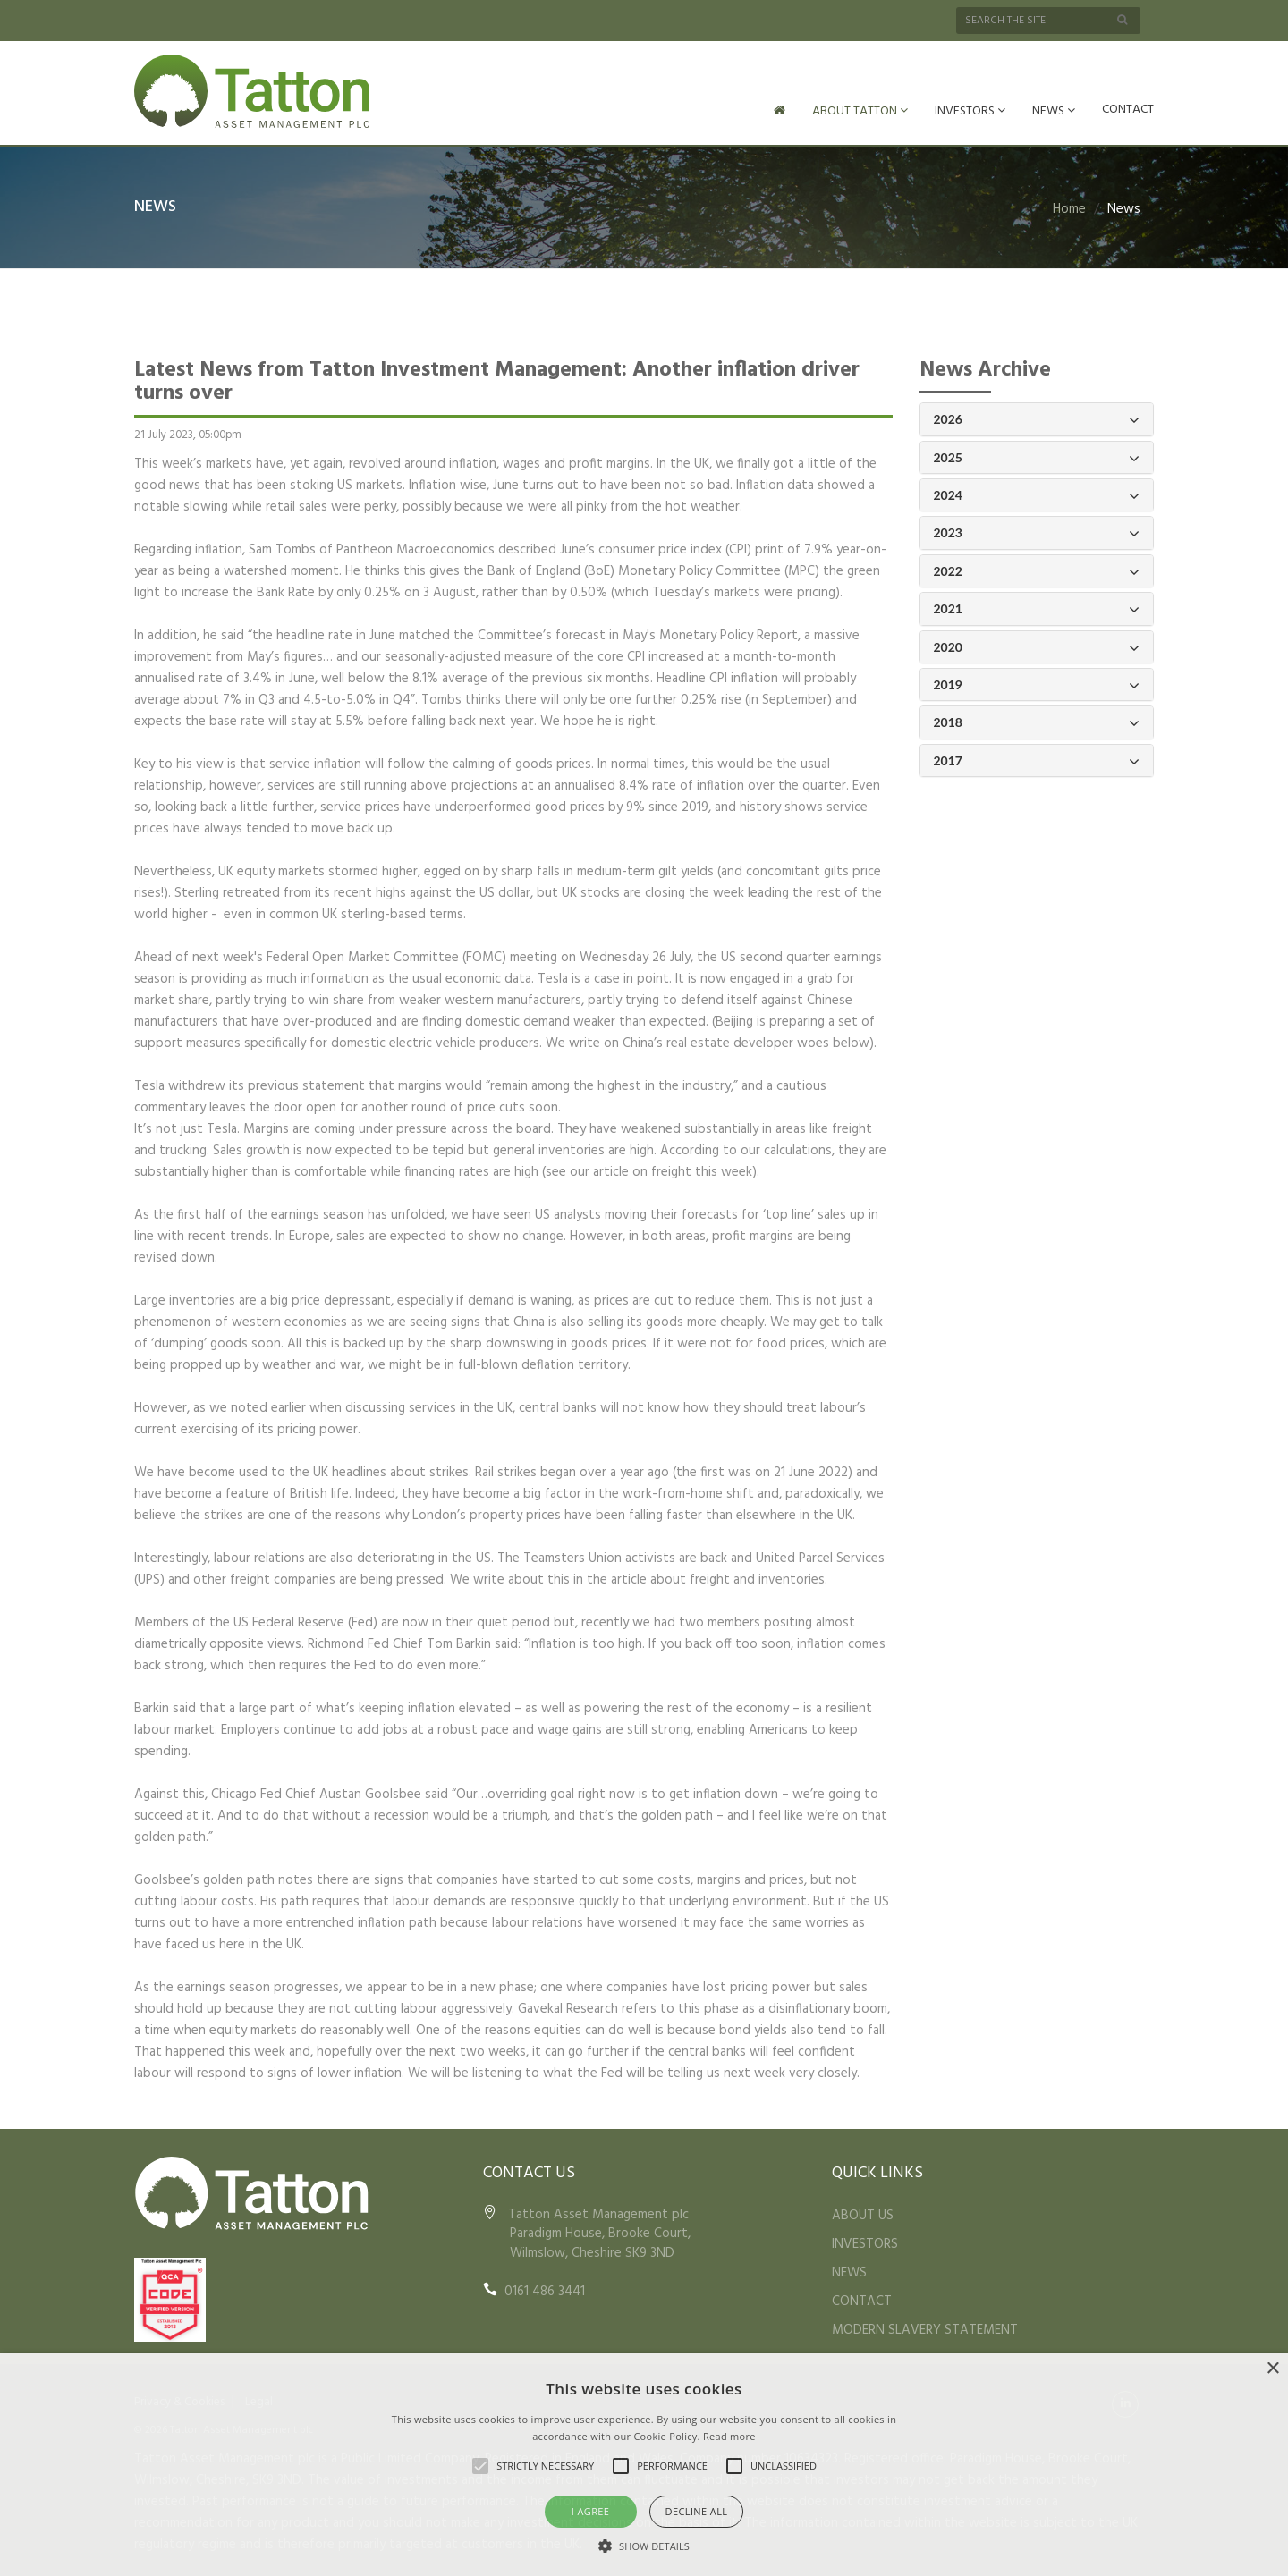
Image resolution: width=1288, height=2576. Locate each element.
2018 (1037, 721)
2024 (1037, 494)
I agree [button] (591, 2511)
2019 (1037, 683)
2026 (1037, 418)
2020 (1037, 646)
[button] (644, 2546)
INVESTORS (970, 111)
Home (1069, 207)
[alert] (644, 2464)
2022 (1037, 570)
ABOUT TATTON (860, 111)
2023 (1037, 531)
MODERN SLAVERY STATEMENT (925, 2328)
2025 (1037, 456)
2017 (1037, 759)
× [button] (1272, 2369)
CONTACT (1128, 109)
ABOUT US (863, 2214)
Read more (729, 2436)
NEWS (1053, 111)
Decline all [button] (696, 2511)
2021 (1037, 607)
